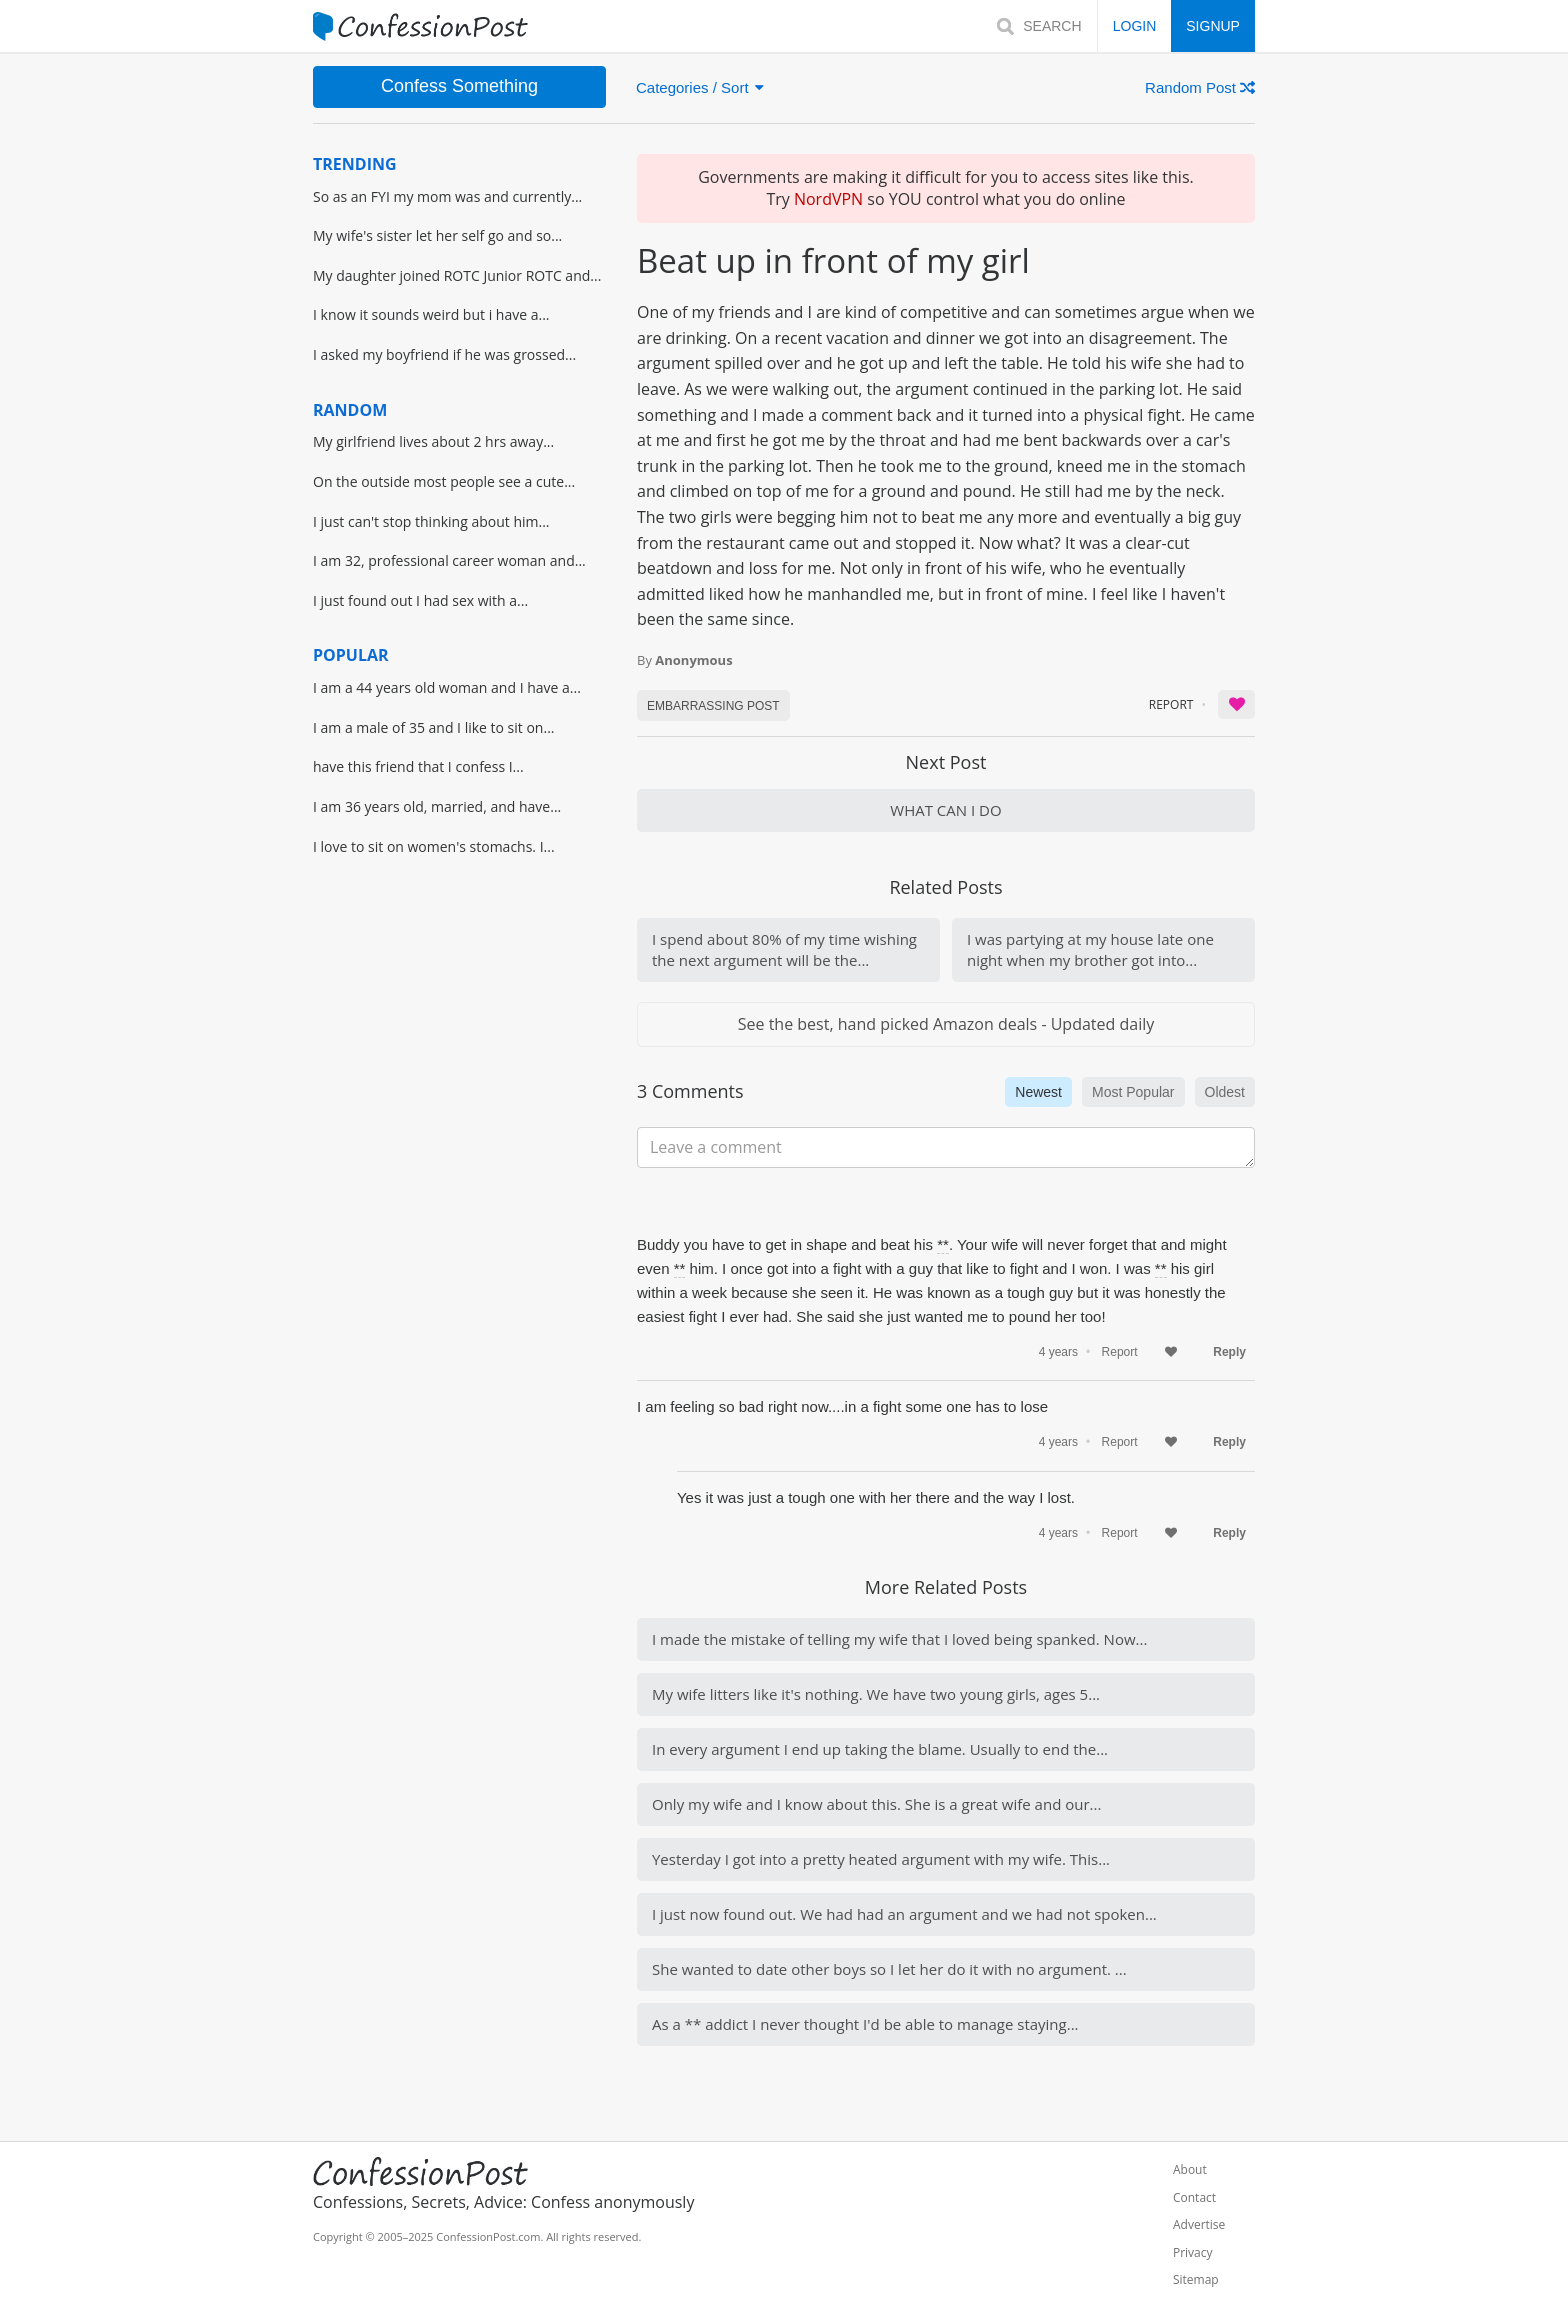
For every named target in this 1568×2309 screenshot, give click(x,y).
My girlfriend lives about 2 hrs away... (433, 441)
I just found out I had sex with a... (420, 600)
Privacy (1193, 2253)
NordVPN (828, 199)
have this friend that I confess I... (418, 766)
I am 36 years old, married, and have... (437, 806)
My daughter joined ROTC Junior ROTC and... (457, 275)
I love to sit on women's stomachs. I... (434, 846)
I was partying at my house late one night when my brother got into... (1090, 949)
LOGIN (1135, 26)
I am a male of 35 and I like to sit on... (434, 727)
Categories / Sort (700, 87)
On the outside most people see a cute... (444, 481)
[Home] (420, 26)
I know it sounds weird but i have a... (431, 314)
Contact (1194, 2198)
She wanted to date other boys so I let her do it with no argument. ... (889, 1969)
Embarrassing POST (713, 706)
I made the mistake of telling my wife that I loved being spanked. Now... (899, 1639)
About (1190, 2170)
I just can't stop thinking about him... (431, 521)
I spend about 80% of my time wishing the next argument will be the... (784, 949)
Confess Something (459, 86)
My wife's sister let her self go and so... (437, 235)
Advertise (1199, 2225)
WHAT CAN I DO (945, 810)
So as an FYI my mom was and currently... (447, 196)
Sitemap (1196, 2280)
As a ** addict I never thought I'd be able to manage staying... (865, 2024)
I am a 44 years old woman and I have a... (447, 687)
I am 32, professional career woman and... (449, 560)
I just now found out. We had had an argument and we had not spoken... (904, 1914)
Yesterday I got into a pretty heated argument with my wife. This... (881, 1859)
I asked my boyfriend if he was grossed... (444, 354)
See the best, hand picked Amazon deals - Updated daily (946, 1024)
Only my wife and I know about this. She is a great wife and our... (876, 1804)
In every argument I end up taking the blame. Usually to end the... (880, 1749)
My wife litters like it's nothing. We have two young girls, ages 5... (876, 1694)
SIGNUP (1213, 26)
